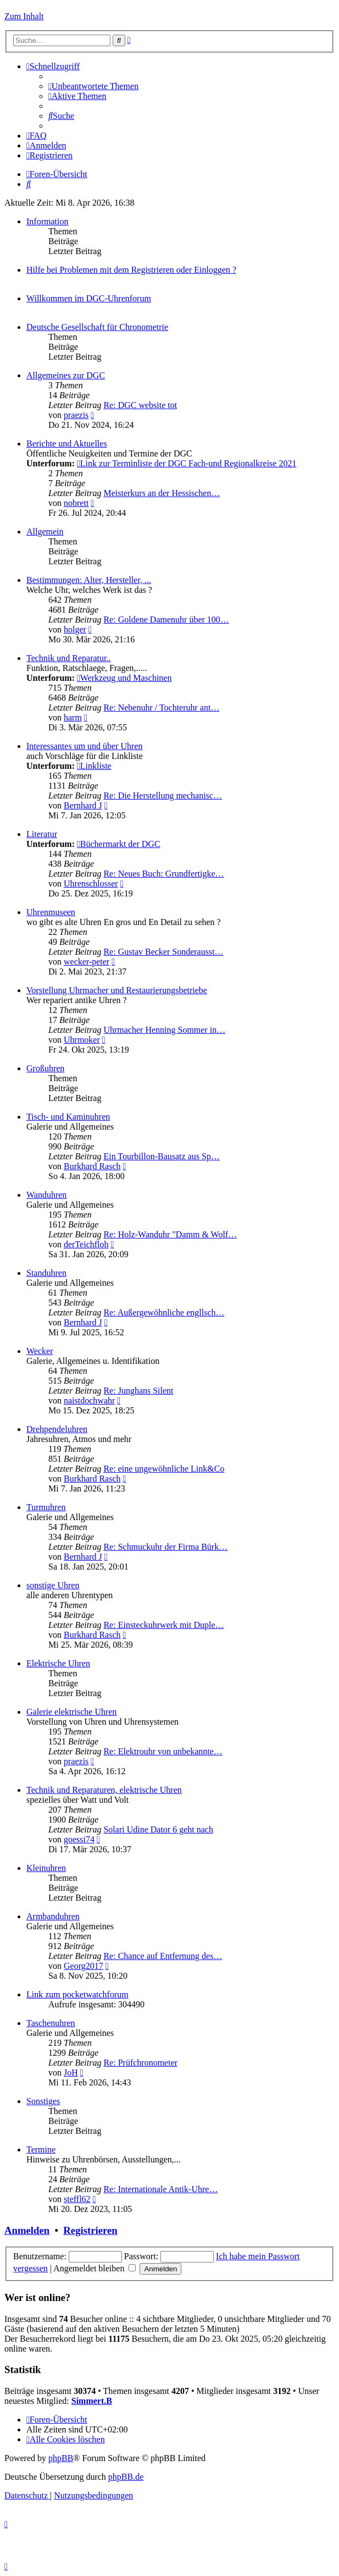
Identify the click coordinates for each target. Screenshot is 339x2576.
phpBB (60, 2458)
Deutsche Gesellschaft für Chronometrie (97, 327)
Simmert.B (91, 2401)
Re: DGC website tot (140, 405)
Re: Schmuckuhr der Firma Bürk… (165, 1546)
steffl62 (77, 2199)
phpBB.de (125, 2476)
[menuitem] (93, 86)
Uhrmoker (82, 1039)
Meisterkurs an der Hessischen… (161, 493)
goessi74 (79, 1839)
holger (75, 629)
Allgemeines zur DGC (65, 375)
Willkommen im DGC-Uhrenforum (88, 298)
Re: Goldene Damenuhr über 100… (166, 619)
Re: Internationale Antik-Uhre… (160, 2189)
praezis (76, 415)
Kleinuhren (46, 1868)
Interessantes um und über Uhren (84, 746)
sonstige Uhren (52, 1585)
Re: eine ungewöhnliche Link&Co (163, 1468)
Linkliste (94, 765)
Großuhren (45, 1068)
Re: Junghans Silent (138, 1390)
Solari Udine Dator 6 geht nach (158, 1829)
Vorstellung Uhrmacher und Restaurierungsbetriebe (116, 990)
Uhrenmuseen (50, 912)
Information (47, 221)
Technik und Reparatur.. (68, 658)
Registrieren (90, 2230)
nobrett (76, 503)
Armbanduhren (53, 1916)
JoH (71, 2072)
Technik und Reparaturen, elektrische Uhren (104, 1790)
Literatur (41, 834)
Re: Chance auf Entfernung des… (162, 1956)
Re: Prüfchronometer (140, 2062)
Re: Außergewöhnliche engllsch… (163, 1312)
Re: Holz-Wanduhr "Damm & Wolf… (170, 1234)
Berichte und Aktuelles (66, 443)
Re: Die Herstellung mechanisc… (162, 795)
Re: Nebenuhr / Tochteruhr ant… (161, 707)
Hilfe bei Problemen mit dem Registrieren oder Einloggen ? (131, 269)
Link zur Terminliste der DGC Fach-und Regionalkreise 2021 (186, 463)
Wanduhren (46, 1194)
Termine (40, 2149)
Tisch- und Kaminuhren (68, 1116)
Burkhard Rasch (92, 1166)
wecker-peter (86, 961)
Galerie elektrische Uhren (71, 1711)
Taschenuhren (50, 2023)
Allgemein (45, 531)
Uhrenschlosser (91, 883)
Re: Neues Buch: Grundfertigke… (163, 873)
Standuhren (46, 1273)
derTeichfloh (86, 1244)
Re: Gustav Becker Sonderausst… (163, 951)
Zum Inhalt (24, 16)
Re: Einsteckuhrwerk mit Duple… (163, 1625)
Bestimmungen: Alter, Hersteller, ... (88, 580)
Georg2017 (83, 1965)
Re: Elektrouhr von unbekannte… (162, 1751)
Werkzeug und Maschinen (124, 677)
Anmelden (26, 2230)
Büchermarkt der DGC (118, 844)
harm (73, 717)
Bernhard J (83, 805)
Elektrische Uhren (58, 1663)
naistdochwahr (89, 1400)
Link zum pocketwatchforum (77, 1994)
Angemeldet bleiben (94, 2268)
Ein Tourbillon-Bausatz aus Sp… (161, 1156)
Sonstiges (43, 2101)
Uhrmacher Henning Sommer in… (164, 1029)
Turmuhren (45, 1507)
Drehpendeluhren (56, 1429)
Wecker (39, 1351)
